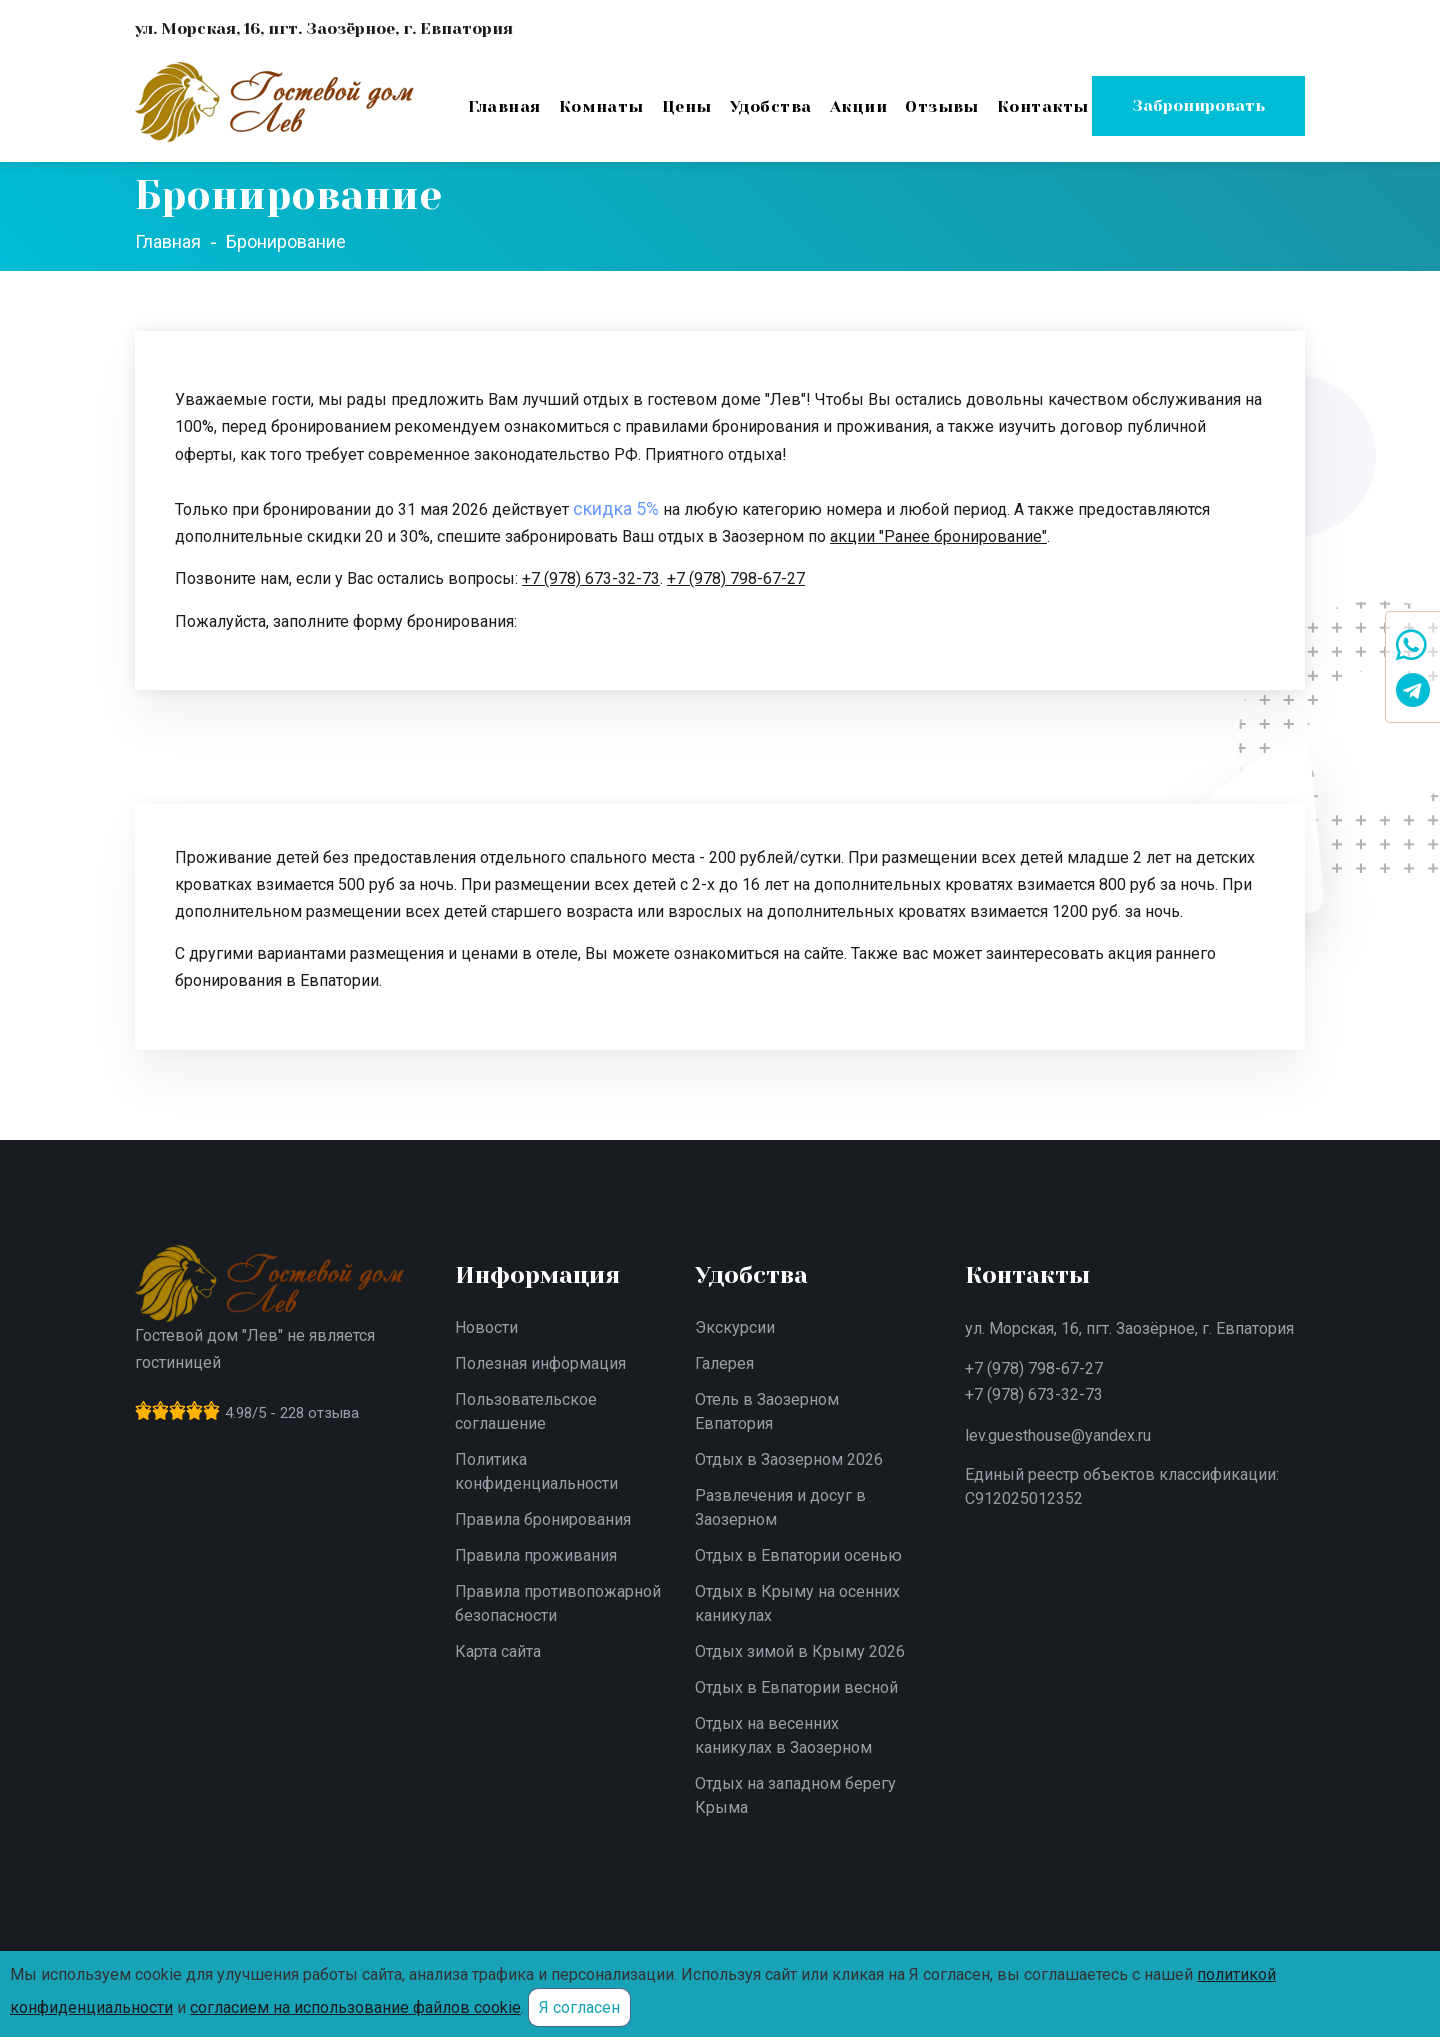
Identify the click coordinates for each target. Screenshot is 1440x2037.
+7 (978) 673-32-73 (591, 578)
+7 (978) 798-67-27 (736, 578)
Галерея (724, 1363)
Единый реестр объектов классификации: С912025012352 (1122, 1486)
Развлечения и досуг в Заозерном (780, 1507)
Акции (858, 106)
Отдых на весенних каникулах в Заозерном (783, 1735)
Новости (486, 1327)
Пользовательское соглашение (526, 1411)
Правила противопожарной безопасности (558, 1603)
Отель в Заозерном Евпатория (767, 1411)
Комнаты (601, 106)
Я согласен (579, 2007)
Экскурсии (735, 1327)
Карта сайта (498, 1651)
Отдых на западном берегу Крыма (795, 1795)
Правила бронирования (543, 1519)
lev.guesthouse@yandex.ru (1058, 1435)
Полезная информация (540, 1363)
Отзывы (942, 106)
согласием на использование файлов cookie (355, 2007)
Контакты (1043, 106)
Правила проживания (536, 1555)
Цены (687, 106)
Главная (504, 106)
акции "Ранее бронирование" (938, 536)
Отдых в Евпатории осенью (798, 1555)
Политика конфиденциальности (536, 1471)
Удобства (771, 106)
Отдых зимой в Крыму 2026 (800, 1651)
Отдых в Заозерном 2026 (789, 1459)
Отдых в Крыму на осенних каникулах (797, 1603)
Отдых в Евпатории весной (796, 1687)
